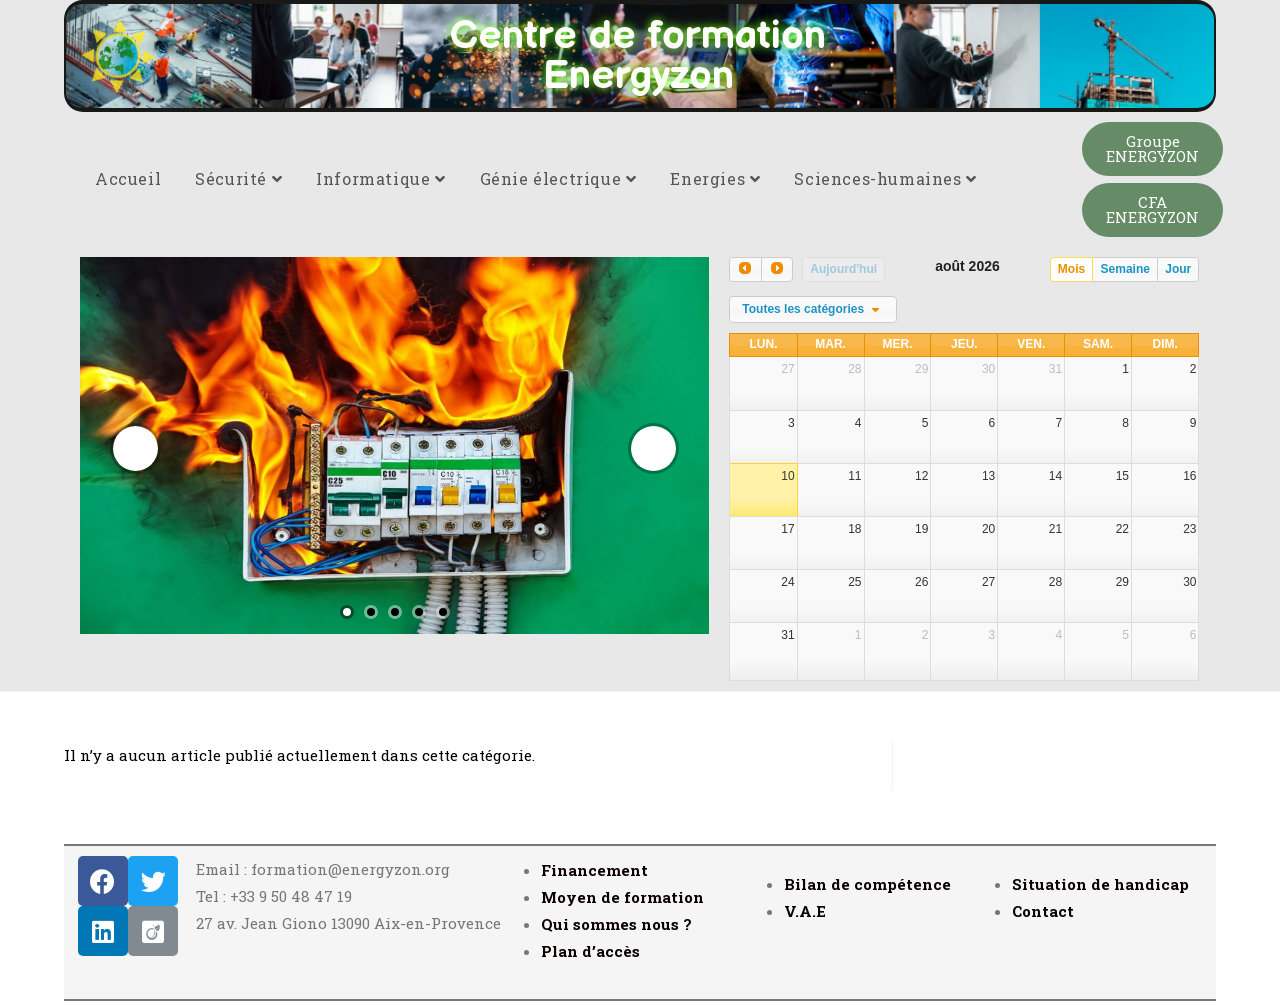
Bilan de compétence (867, 884)
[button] (1152, 149)
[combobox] (813, 310)
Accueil (128, 178)
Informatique (380, 178)
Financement (594, 870)
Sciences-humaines (885, 178)
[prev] (745, 269)
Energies (715, 178)
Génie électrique (558, 178)
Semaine (1125, 269)
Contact (1043, 911)
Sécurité (238, 178)
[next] (777, 269)
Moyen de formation (622, 897)
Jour (1178, 269)
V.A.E (805, 911)
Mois (1071, 269)
